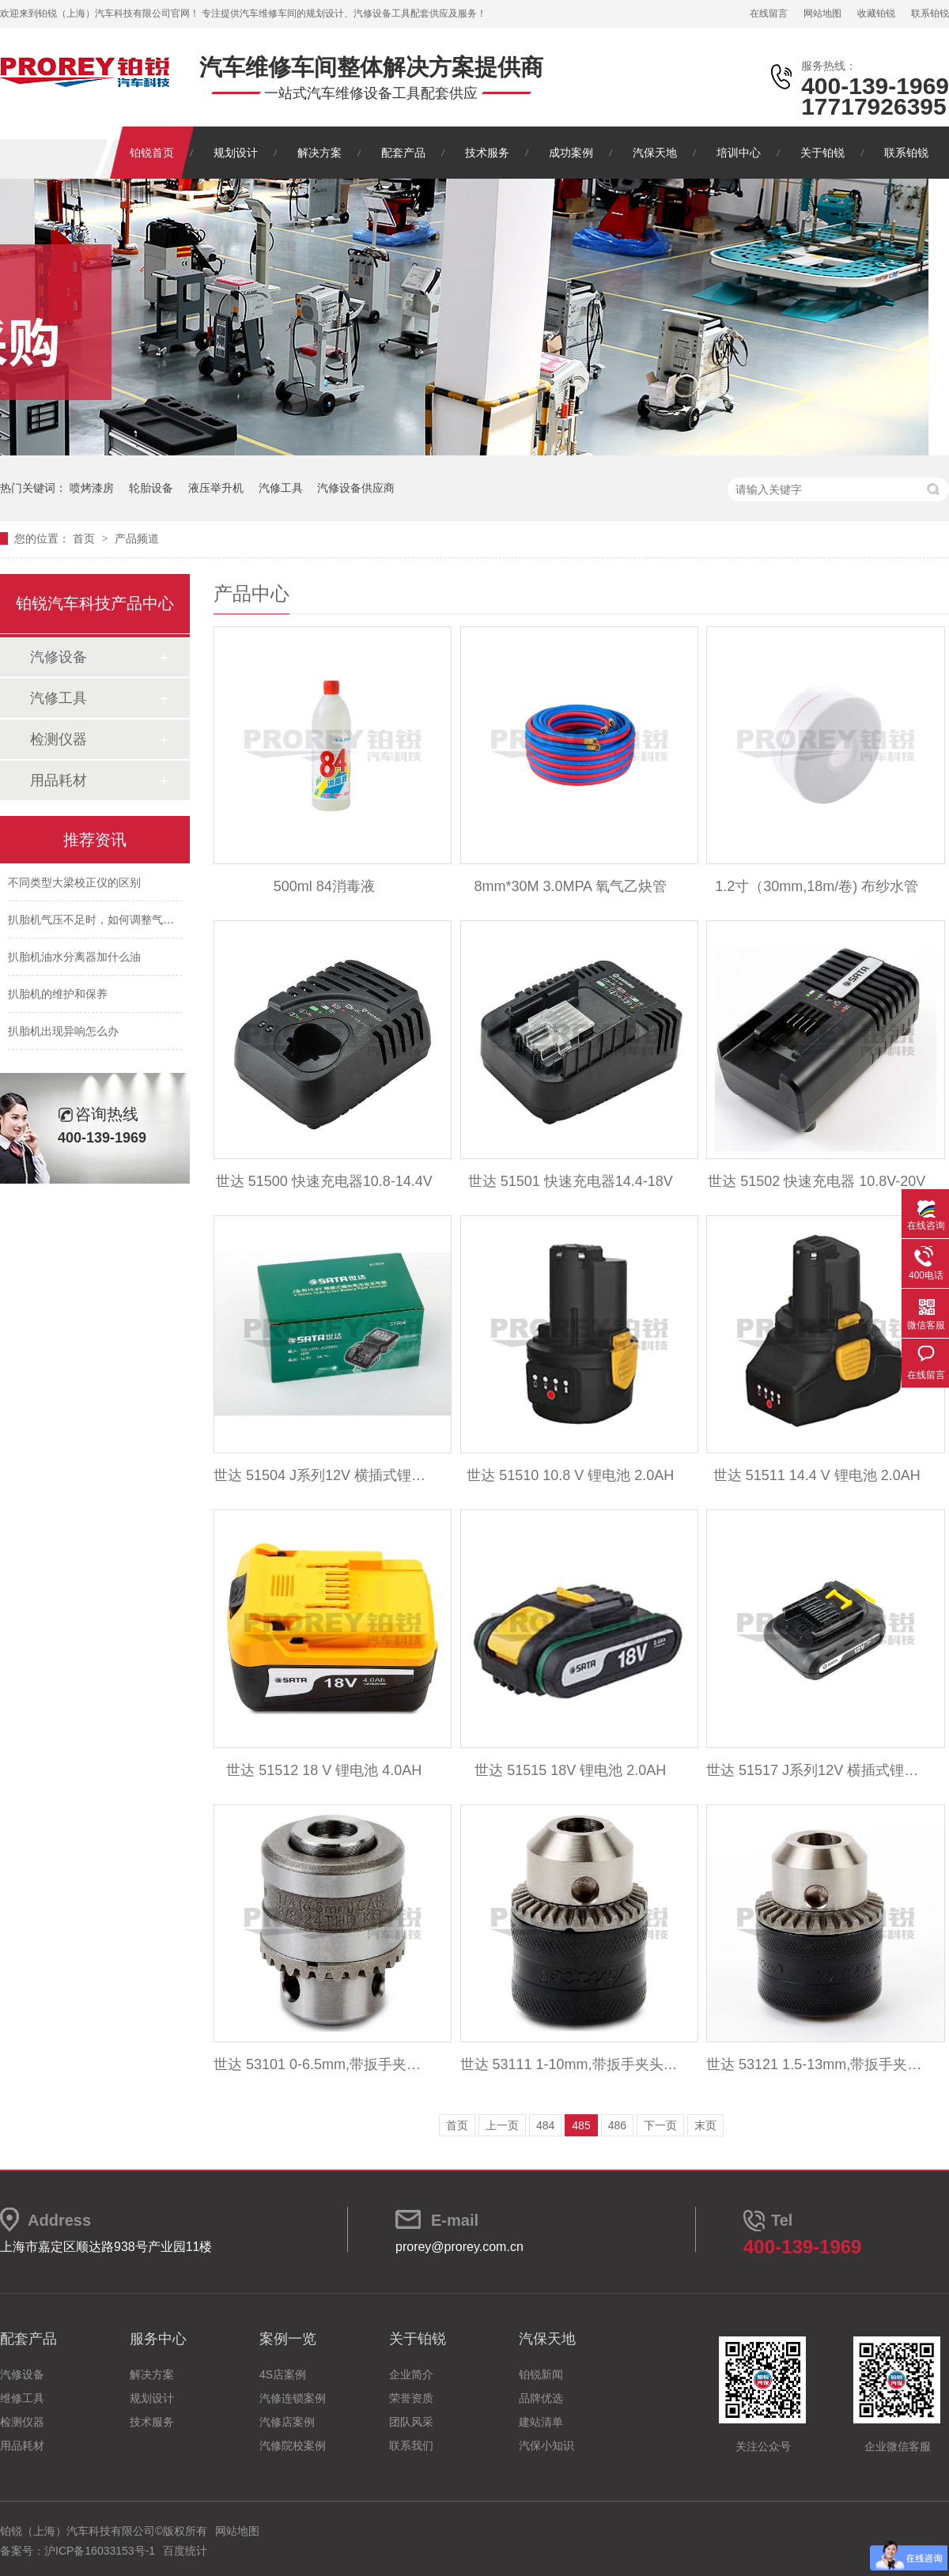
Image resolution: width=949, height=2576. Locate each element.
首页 (85, 538)
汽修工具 (281, 488)
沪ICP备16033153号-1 (99, 2550)
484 (545, 2125)
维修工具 (22, 2398)
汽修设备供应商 (356, 488)
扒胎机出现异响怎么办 (63, 1034)
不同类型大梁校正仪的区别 (74, 885)
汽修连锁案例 (292, 2398)
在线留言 (769, 13)
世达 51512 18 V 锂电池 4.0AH (324, 1770)
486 (617, 2125)
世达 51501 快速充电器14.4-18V (570, 1181)
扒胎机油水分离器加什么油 (74, 960)
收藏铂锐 (876, 13)
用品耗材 (58, 780)
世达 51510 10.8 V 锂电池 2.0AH (570, 1475)
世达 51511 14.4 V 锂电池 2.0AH (817, 1475)
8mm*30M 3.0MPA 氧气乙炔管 (570, 886)
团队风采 (411, 2421)
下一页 (660, 2125)
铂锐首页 (152, 152)
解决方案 (319, 152)
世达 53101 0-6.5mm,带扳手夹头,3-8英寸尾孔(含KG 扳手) (324, 2064)
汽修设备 (58, 657)
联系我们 (411, 2445)
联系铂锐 (930, 13)
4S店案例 (282, 2374)
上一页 (502, 2125)
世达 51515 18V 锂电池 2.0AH (570, 1770)
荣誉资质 (411, 2398)
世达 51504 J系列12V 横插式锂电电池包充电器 (324, 1475)
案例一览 (287, 2339)
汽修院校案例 (292, 2445)
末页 (705, 2125)
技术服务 (487, 152)
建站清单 (541, 2421)
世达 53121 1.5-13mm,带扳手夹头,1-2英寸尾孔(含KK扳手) (816, 2064)
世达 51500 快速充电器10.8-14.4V (324, 1181)
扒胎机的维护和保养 (58, 997)
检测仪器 (58, 739)
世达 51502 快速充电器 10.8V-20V (816, 1181)
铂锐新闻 (541, 2374)
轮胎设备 (151, 488)
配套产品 (403, 152)
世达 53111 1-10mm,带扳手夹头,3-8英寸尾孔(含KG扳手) (570, 2064)
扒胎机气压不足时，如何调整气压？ (96, 922)
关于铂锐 (822, 152)
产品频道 (137, 538)
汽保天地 (655, 152)
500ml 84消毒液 (324, 886)
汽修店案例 (287, 2421)
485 (581, 2125)
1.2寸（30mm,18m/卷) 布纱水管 (816, 886)
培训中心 (738, 152)
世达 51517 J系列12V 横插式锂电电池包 (816, 1770)
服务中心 (158, 2339)
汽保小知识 (546, 2445)
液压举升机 (216, 488)
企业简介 (411, 2374)
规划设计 (236, 152)
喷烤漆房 (92, 488)
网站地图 (822, 13)
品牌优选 (541, 2398)
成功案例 (571, 152)
